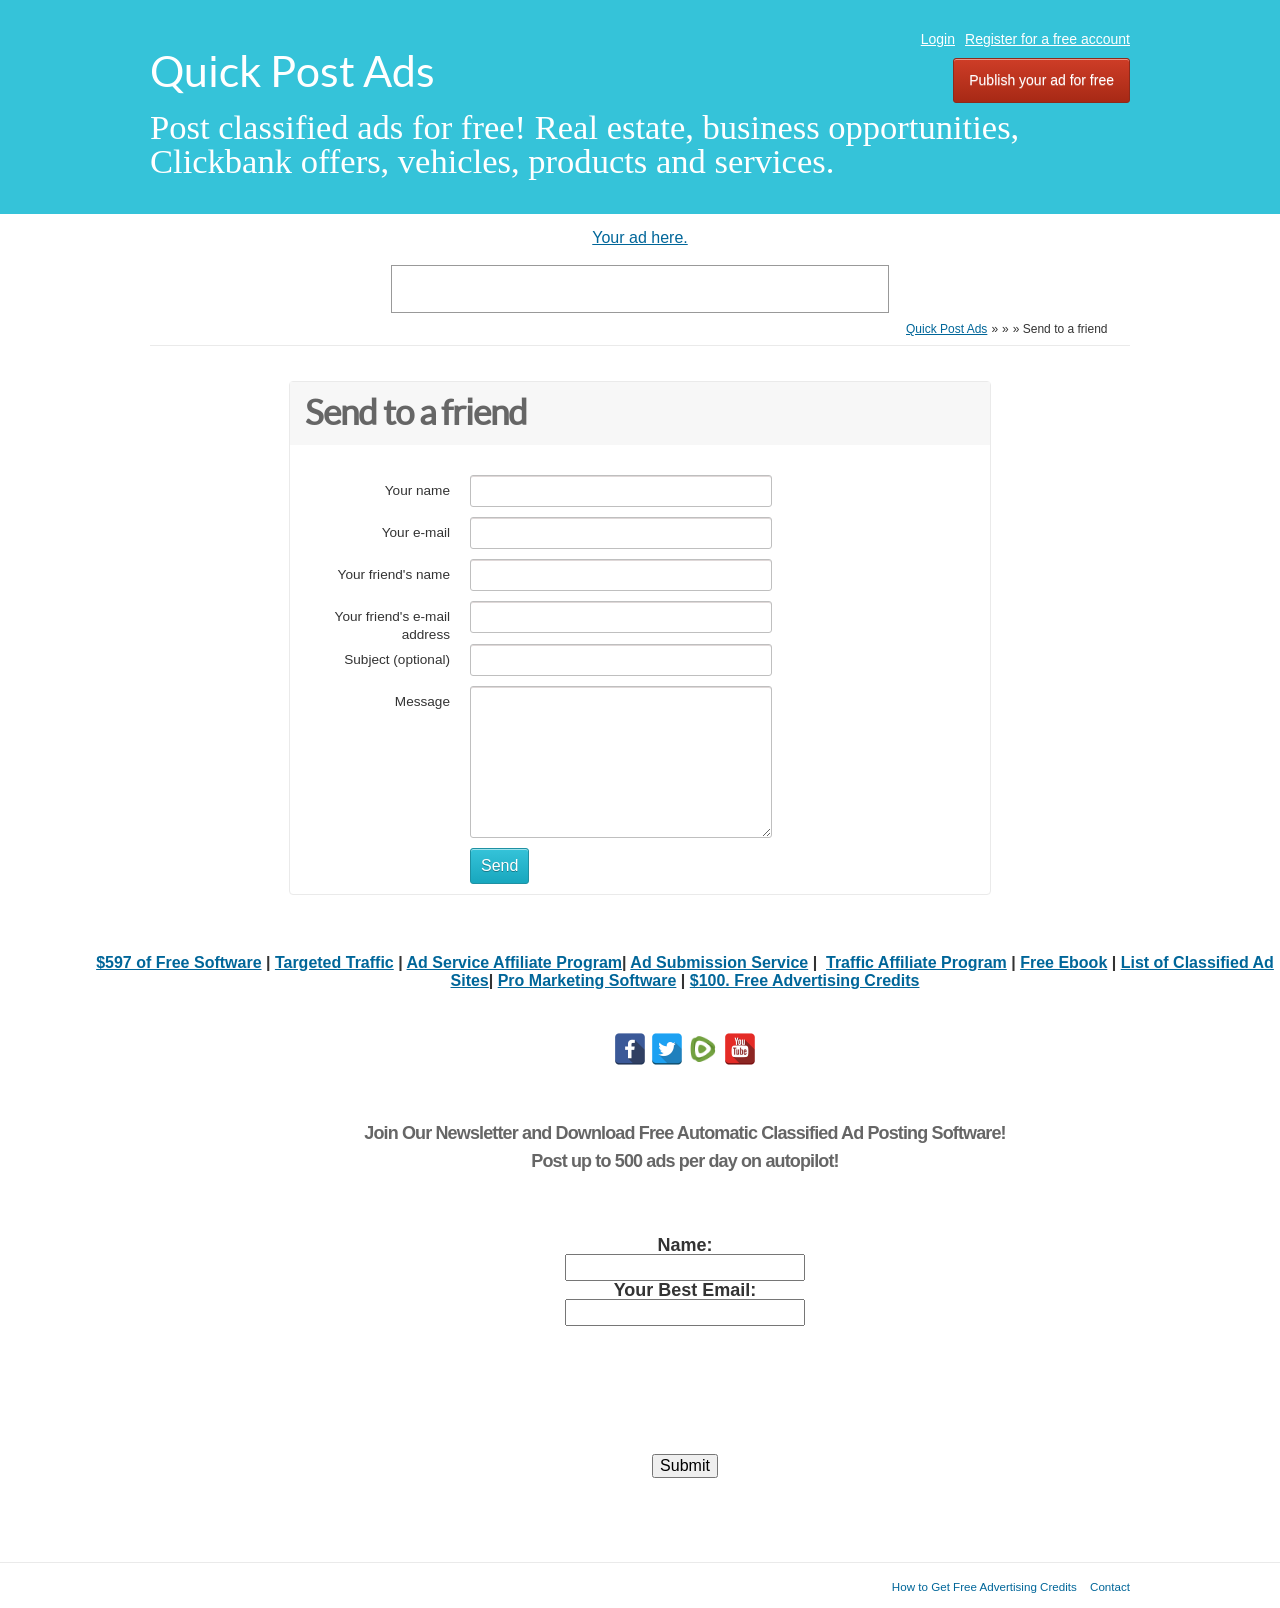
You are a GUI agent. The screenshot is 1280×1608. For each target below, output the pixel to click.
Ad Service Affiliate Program (514, 962)
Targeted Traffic (334, 962)
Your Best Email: (685, 1290)
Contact (1110, 1586)
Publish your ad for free (1041, 80)
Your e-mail (416, 532)
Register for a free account (1047, 39)
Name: (684, 1245)
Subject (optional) (397, 659)
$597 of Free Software (178, 962)
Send (499, 865)
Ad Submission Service (719, 962)
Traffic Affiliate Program (916, 962)
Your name (417, 490)
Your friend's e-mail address (392, 625)
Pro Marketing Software (587, 980)
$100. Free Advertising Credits (805, 980)
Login (938, 39)
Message (422, 701)
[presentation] (685, 1399)
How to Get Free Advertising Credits (984, 1586)
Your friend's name (394, 574)
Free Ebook (1063, 962)
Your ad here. (639, 237)
